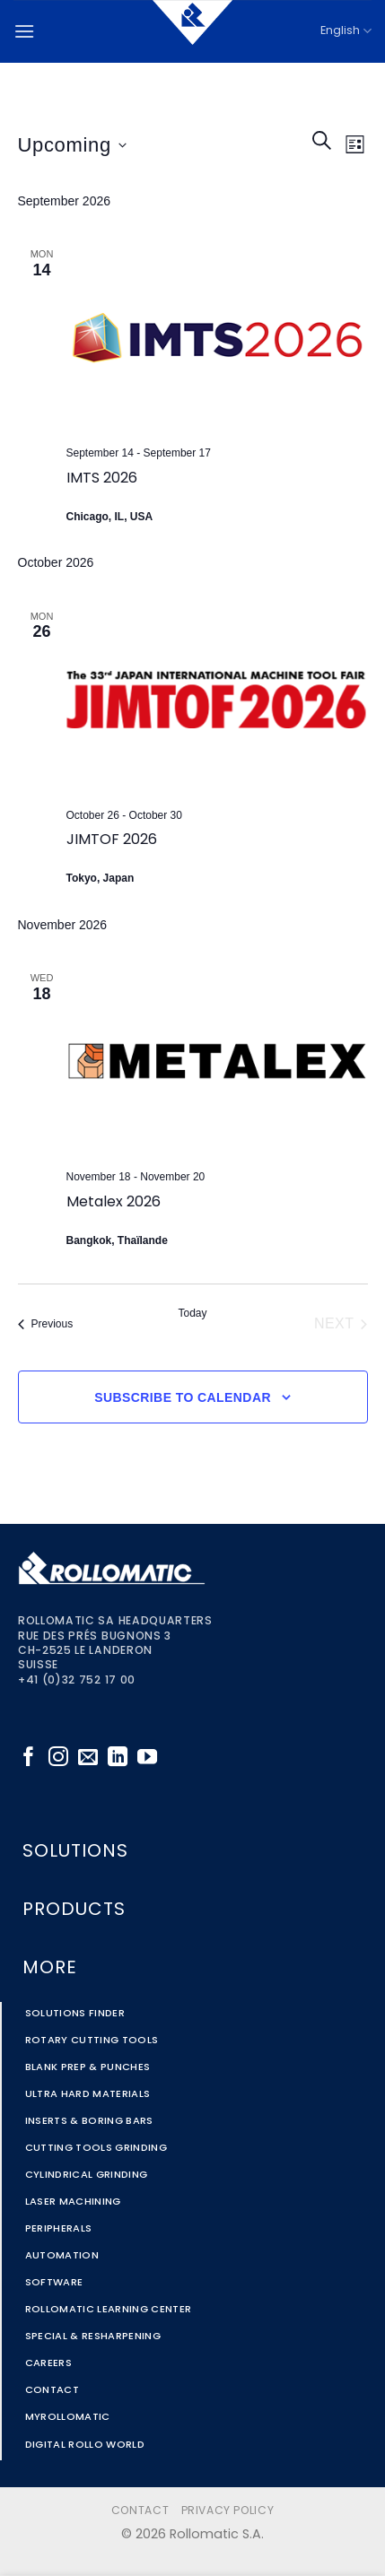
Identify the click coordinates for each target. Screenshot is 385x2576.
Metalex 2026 (113, 1203)
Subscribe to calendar (182, 1397)
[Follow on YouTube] (147, 1758)
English (346, 30)
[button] (24, 31)
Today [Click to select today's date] (192, 1313)
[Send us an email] (88, 1758)
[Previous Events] (46, 1324)
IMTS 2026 (101, 479)
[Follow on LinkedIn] (117, 1758)
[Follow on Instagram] (58, 1758)
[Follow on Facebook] (29, 1758)
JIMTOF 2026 (111, 840)
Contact (140, 2511)
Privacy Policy (228, 2511)
